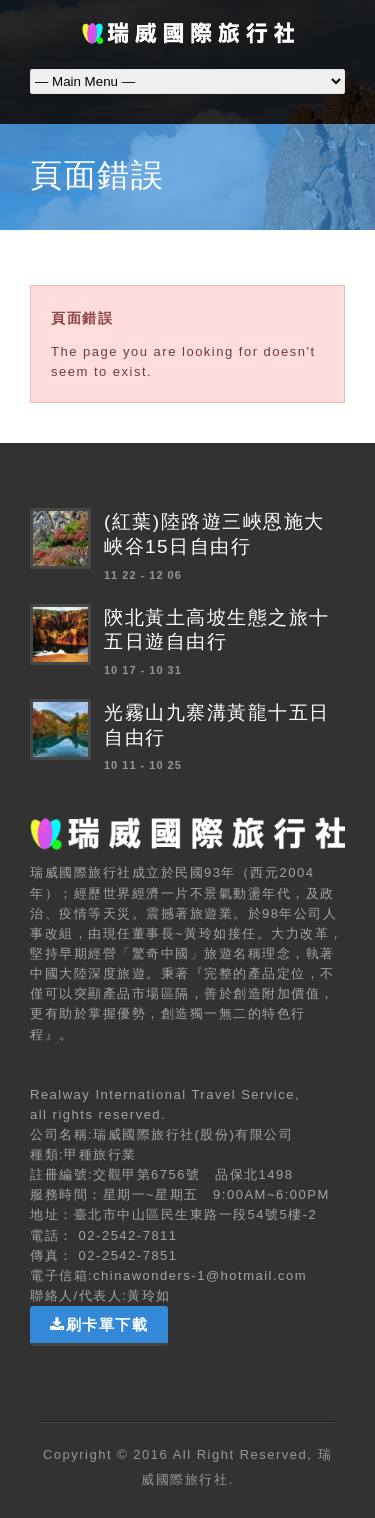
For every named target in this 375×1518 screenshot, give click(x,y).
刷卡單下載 (99, 1324)
